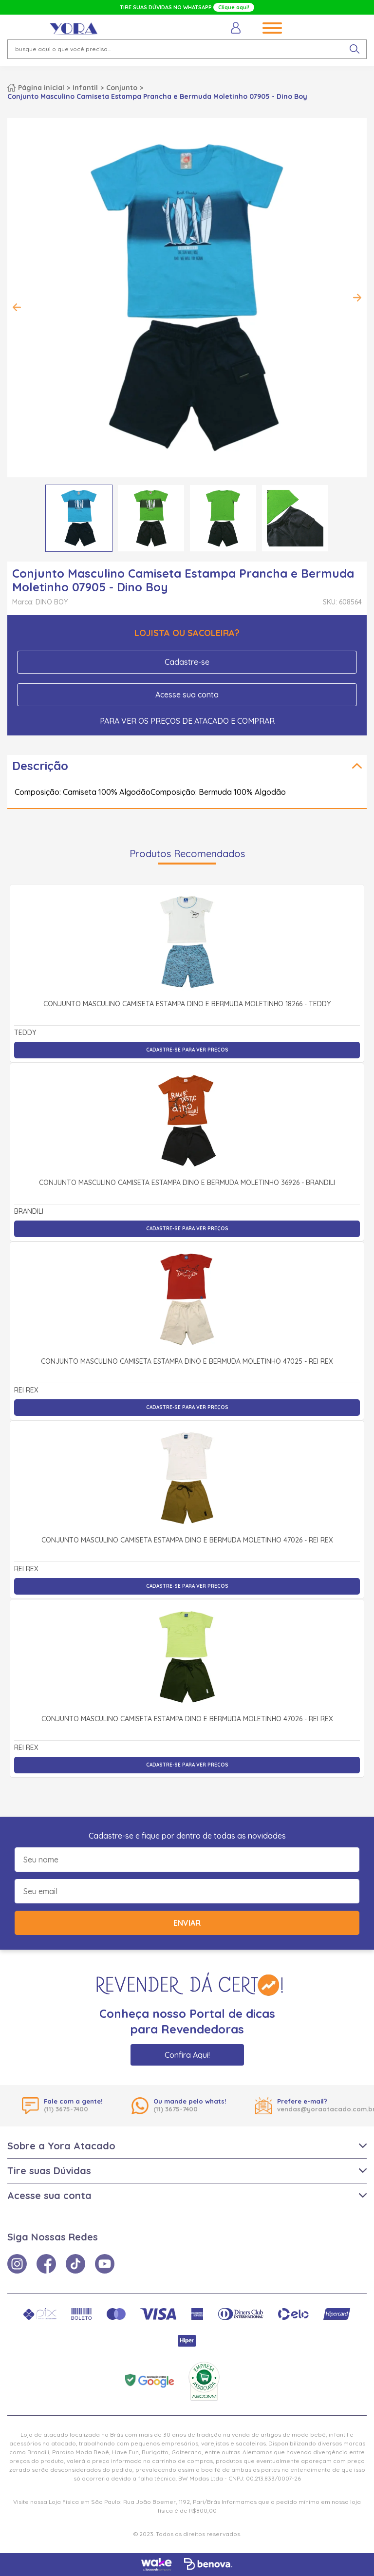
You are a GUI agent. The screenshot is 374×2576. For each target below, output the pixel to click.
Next (357, 297)
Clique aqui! (233, 7)
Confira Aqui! (187, 2055)
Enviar (187, 1923)
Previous (17, 307)
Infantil (85, 87)
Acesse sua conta (187, 694)
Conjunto (121, 87)
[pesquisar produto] (354, 49)
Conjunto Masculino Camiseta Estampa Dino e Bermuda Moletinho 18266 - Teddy (187, 1004)
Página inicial (41, 87)
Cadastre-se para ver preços (187, 1050)
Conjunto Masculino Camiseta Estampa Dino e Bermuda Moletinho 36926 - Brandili (187, 1183)
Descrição (40, 765)
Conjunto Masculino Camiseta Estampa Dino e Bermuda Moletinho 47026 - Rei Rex (187, 1540)
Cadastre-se (187, 662)
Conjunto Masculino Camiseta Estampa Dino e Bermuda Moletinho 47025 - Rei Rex (187, 1362)
